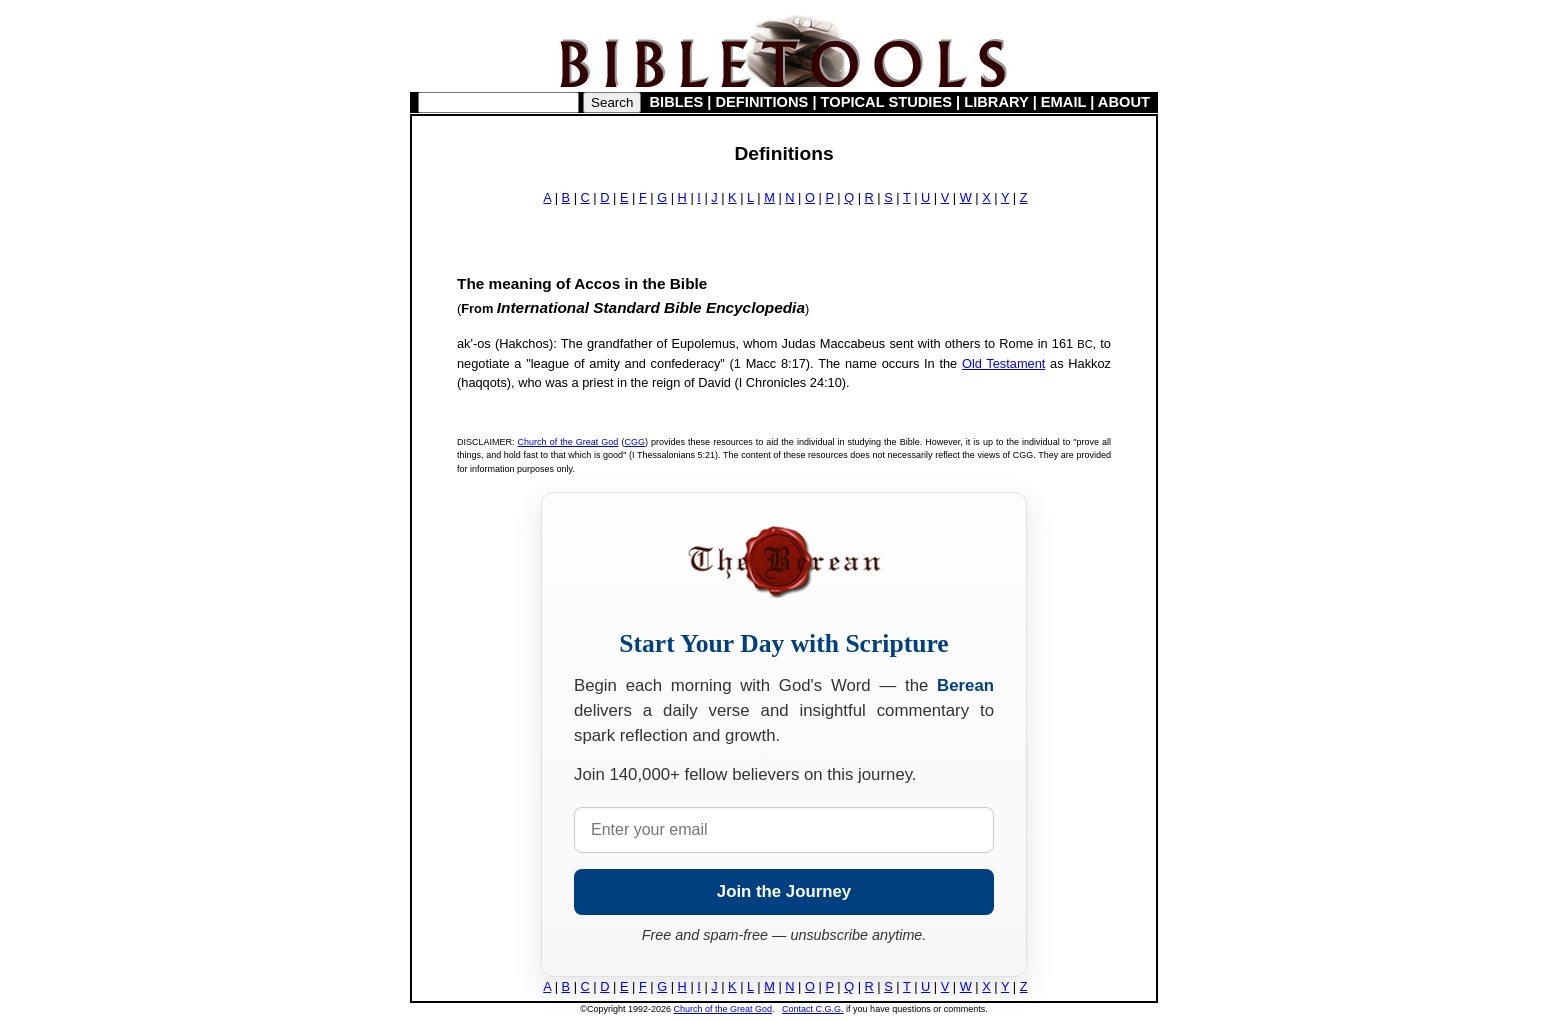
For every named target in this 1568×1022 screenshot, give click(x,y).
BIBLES (677, 102)
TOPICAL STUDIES (886, 102)
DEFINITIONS (762, 102)
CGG (634, 442)
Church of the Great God (568, 442)
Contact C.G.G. (813, 1009)
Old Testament (1003, 363)
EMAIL (1063, 102)
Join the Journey (784, 891)
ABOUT (1124, 102)
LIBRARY (996, 102)
